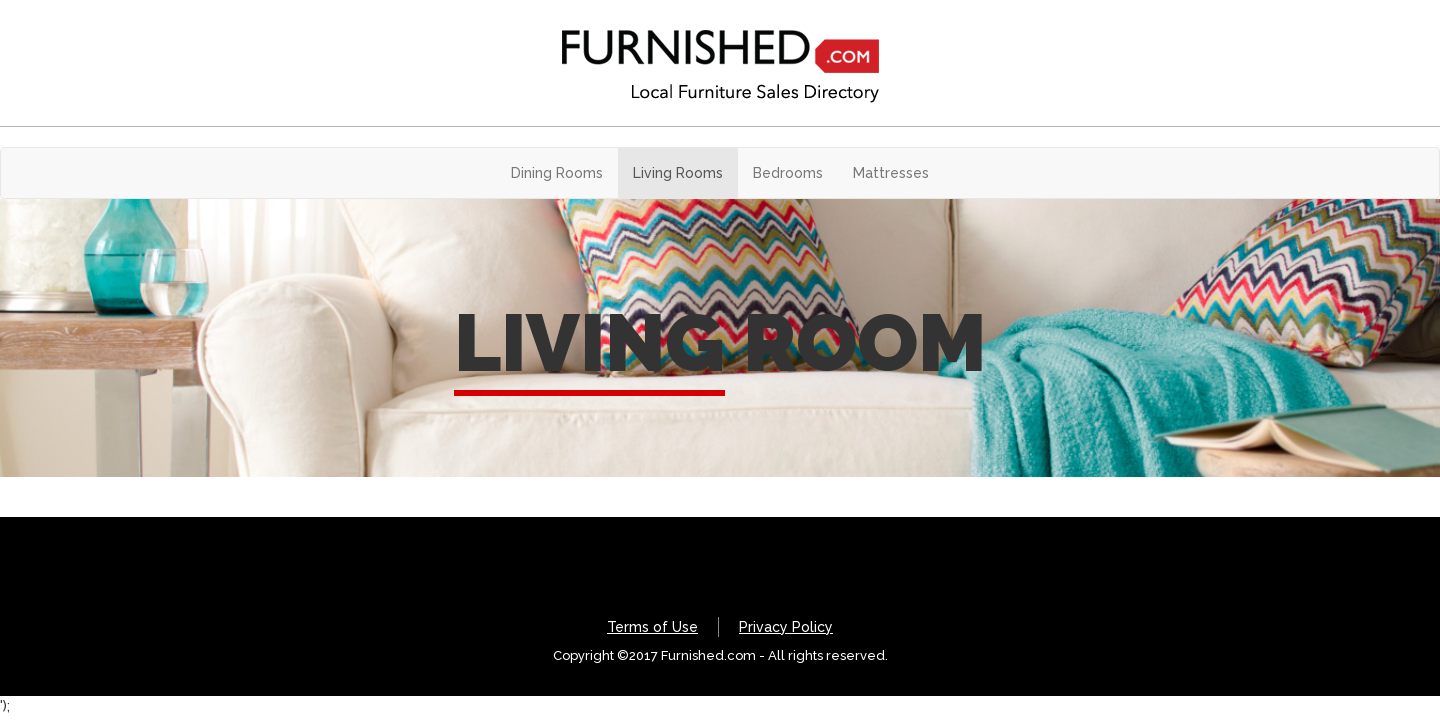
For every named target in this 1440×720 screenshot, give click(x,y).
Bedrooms (788, 173)
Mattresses (891, 173)
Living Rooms (678, 173)
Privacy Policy (786, 627)
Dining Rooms (557, 173)
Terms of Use (652, 627)
